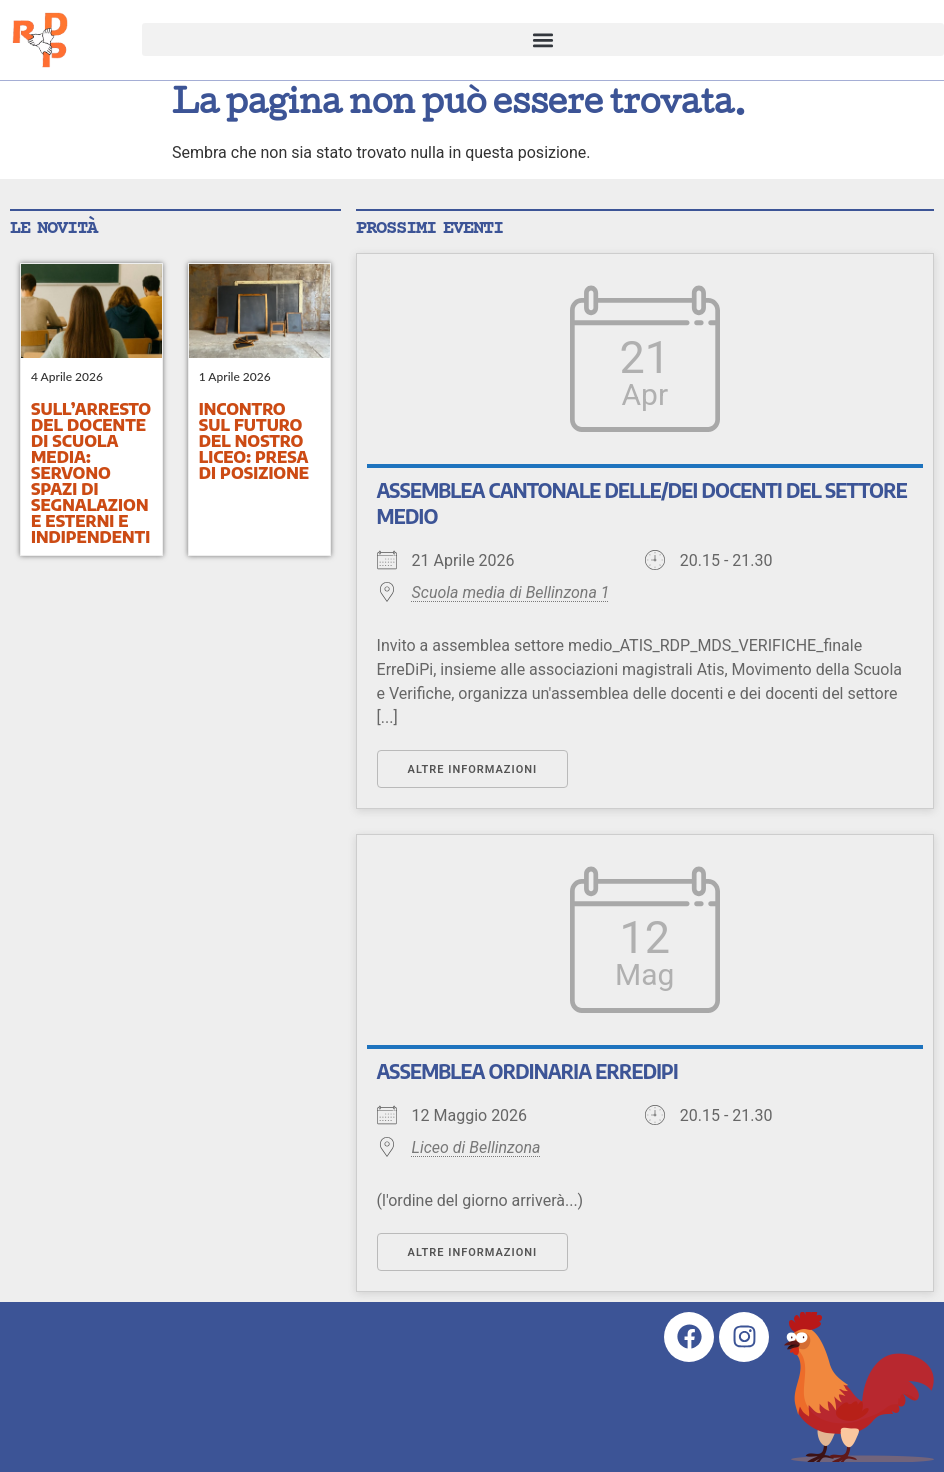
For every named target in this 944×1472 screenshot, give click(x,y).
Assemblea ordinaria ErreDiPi (527, 1071)
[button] (543, 39)
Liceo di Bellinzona (476, 1147)
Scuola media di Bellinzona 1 (511, 592)
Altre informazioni (473, 769)
